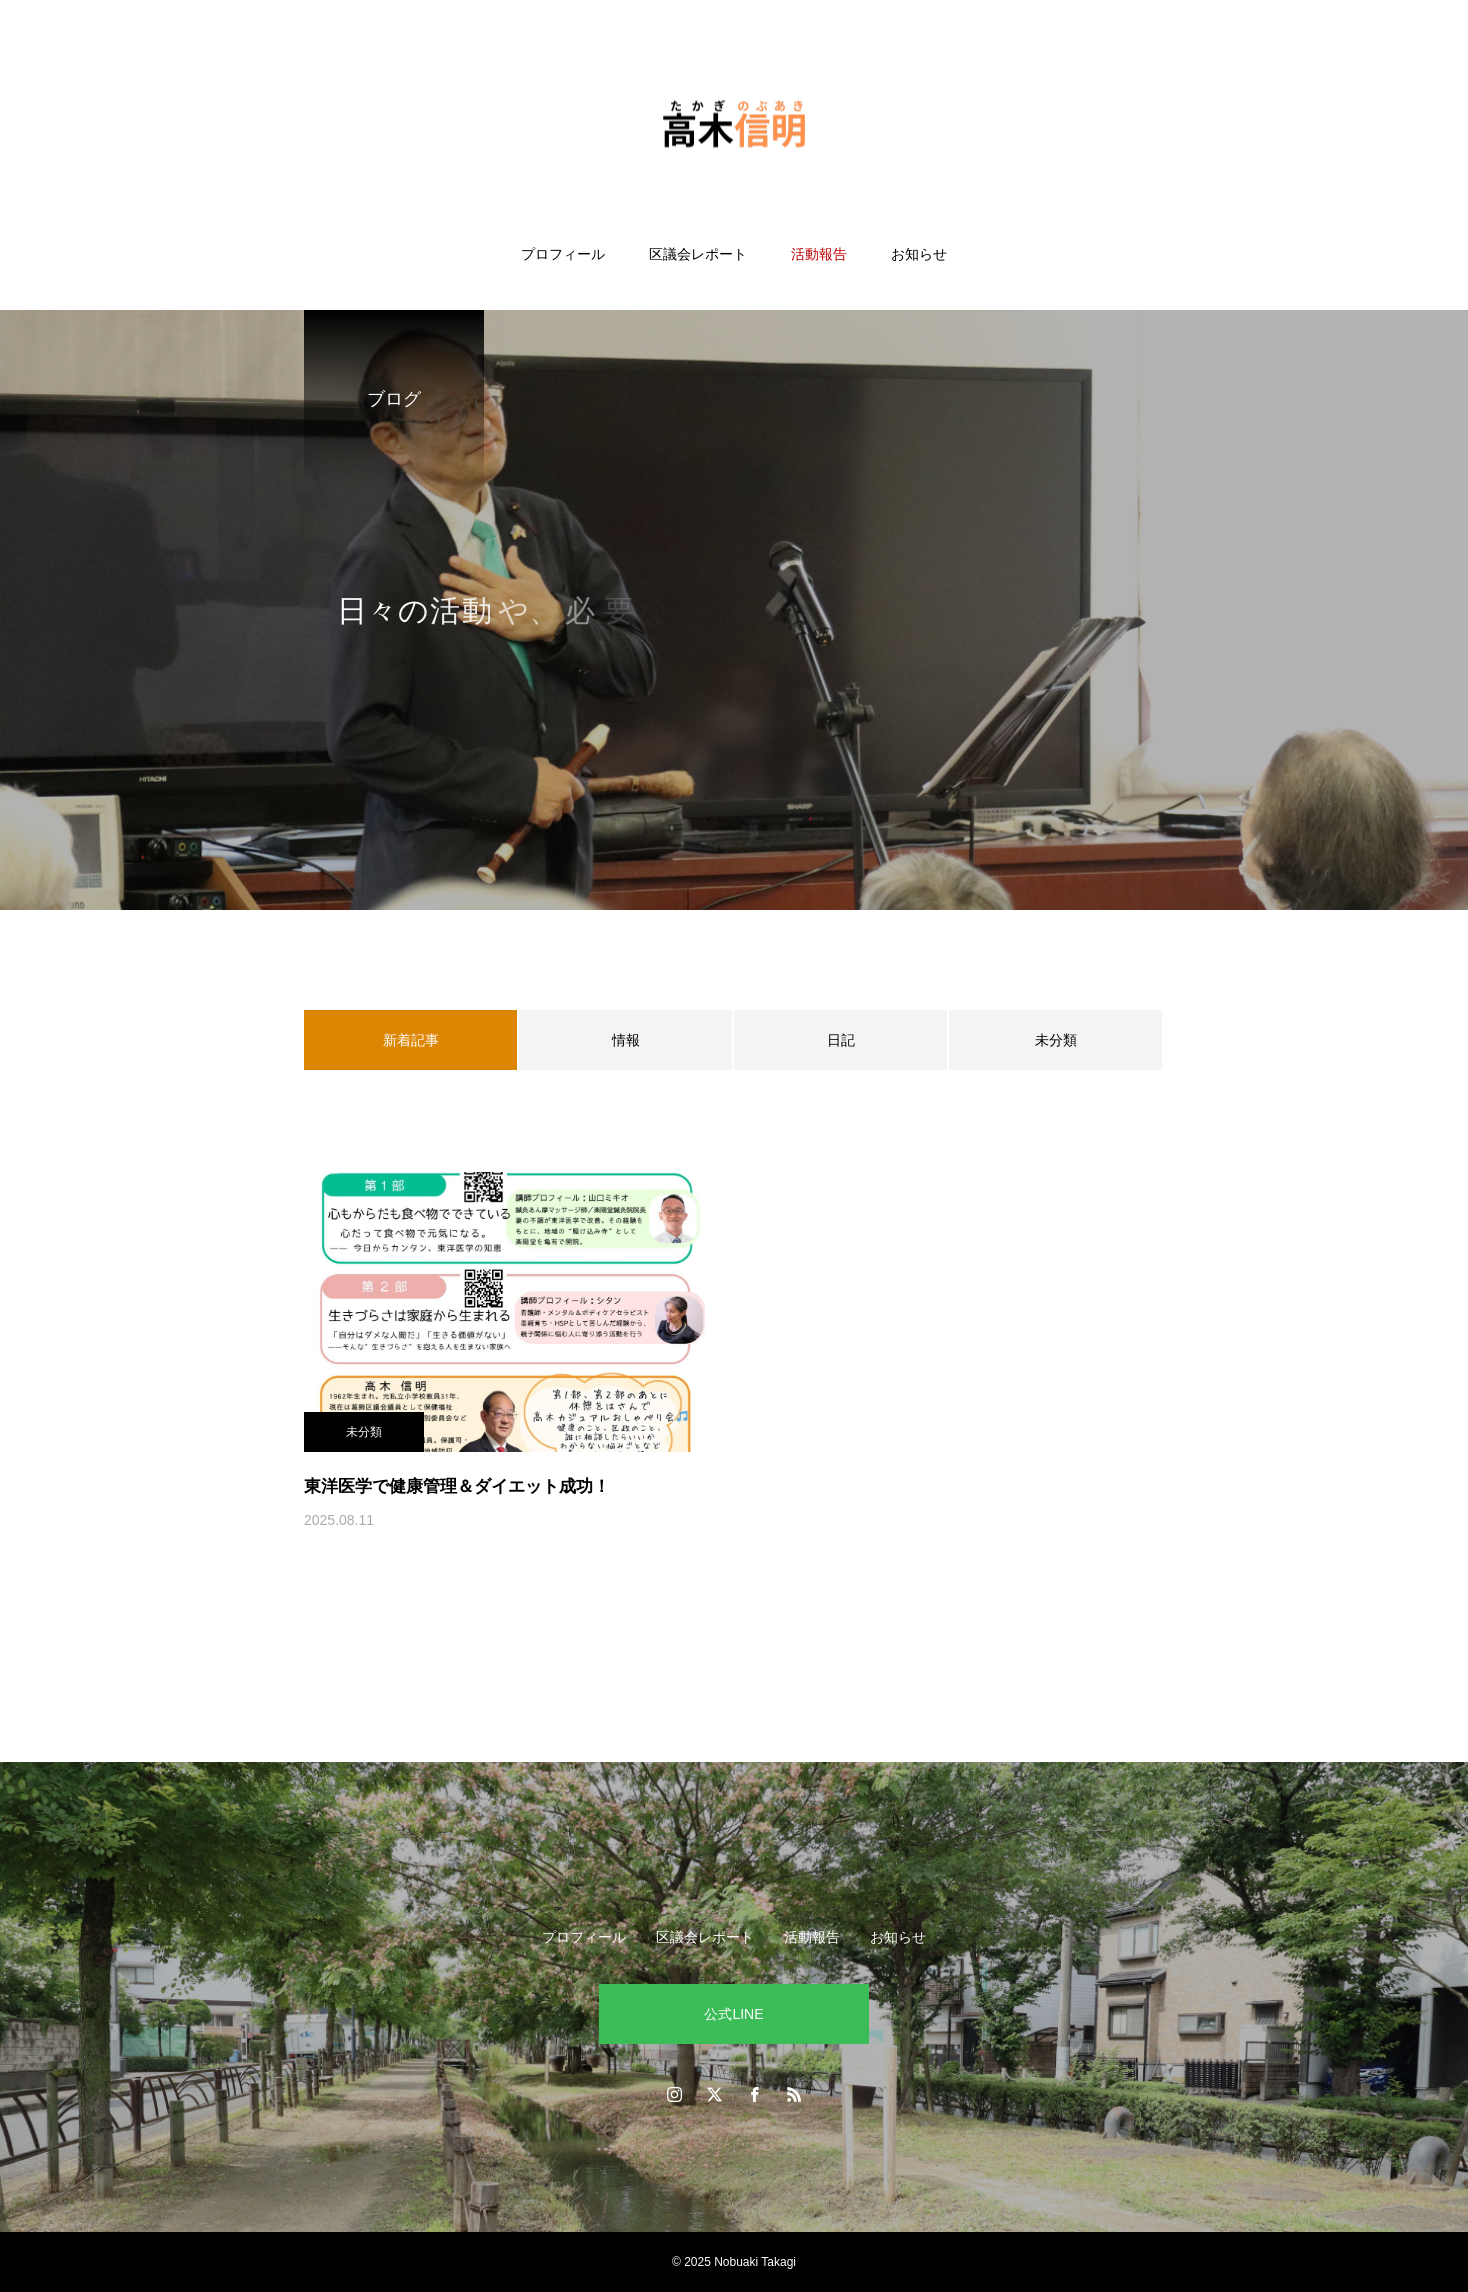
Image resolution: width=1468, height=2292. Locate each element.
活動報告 (819, 254)
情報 (626, 1040)
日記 (841, 1040)
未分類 (1056, 1040)
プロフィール (563, 254)
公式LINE (733, 2014)
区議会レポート (698, 254)
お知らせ (919, 254)
